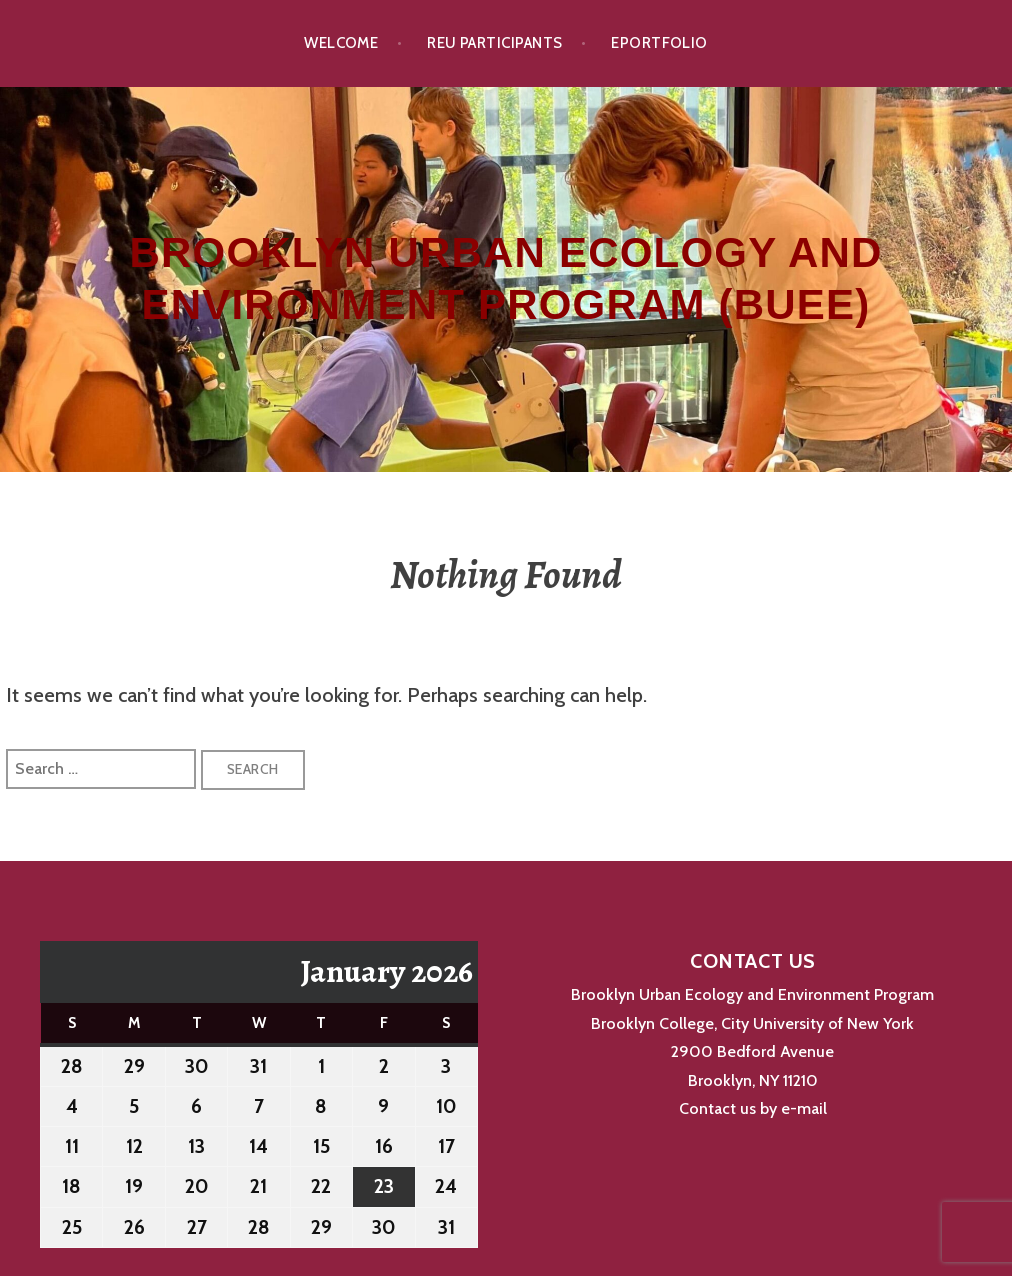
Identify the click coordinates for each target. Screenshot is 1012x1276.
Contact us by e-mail (753, 1108)
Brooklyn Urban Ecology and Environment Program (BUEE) (505, 279)
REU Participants (494, 43)
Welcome (341, 43)
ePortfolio (659, 43)
